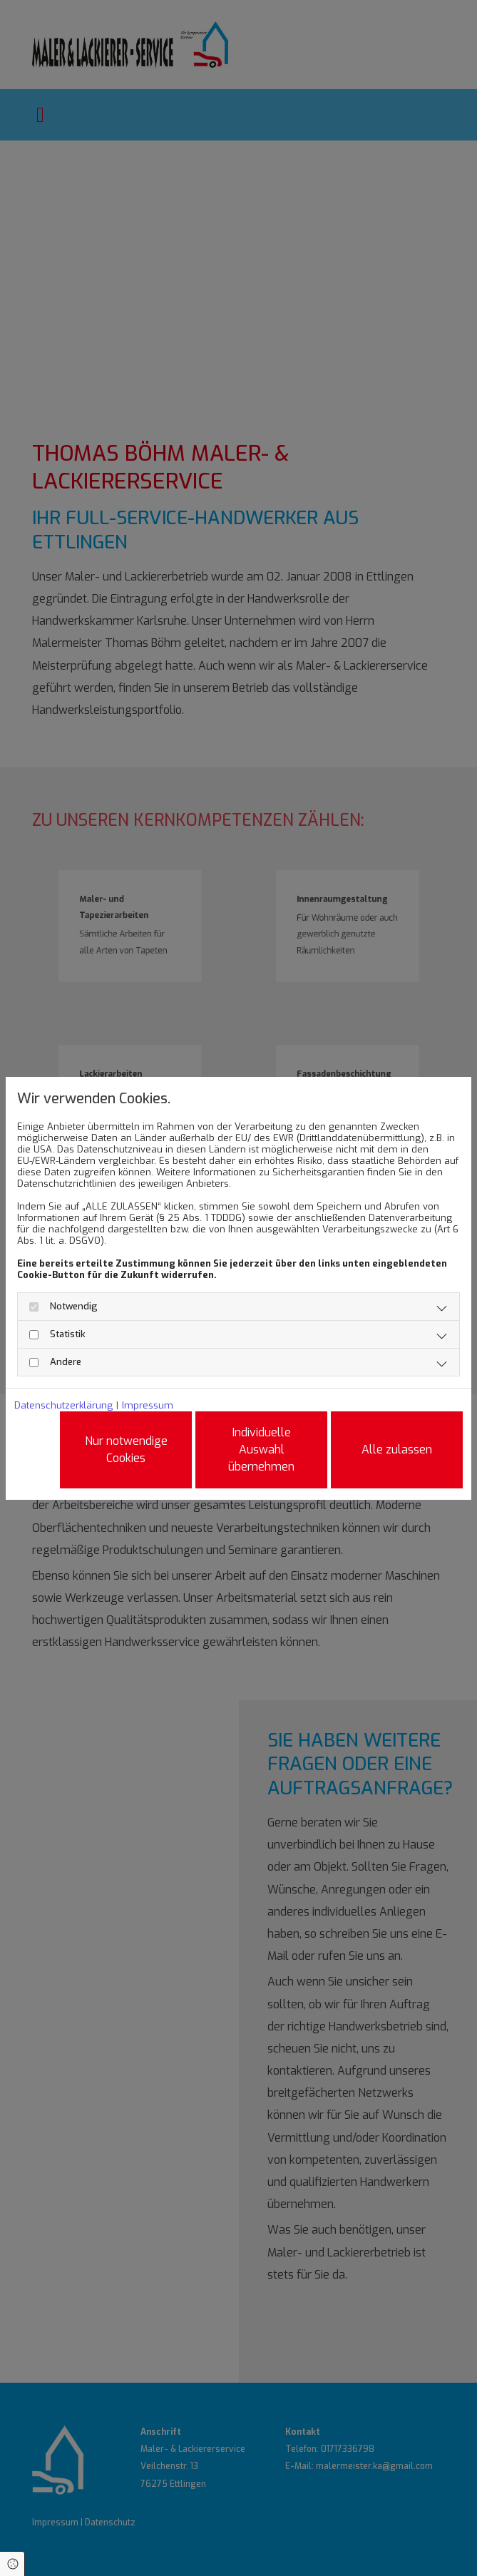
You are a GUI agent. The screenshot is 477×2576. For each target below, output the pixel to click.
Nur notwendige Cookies (126, 1449)
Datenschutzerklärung (63, 1405)
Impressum (147, 1405)
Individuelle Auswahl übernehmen (261, 1449)
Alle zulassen (396, 1449)
